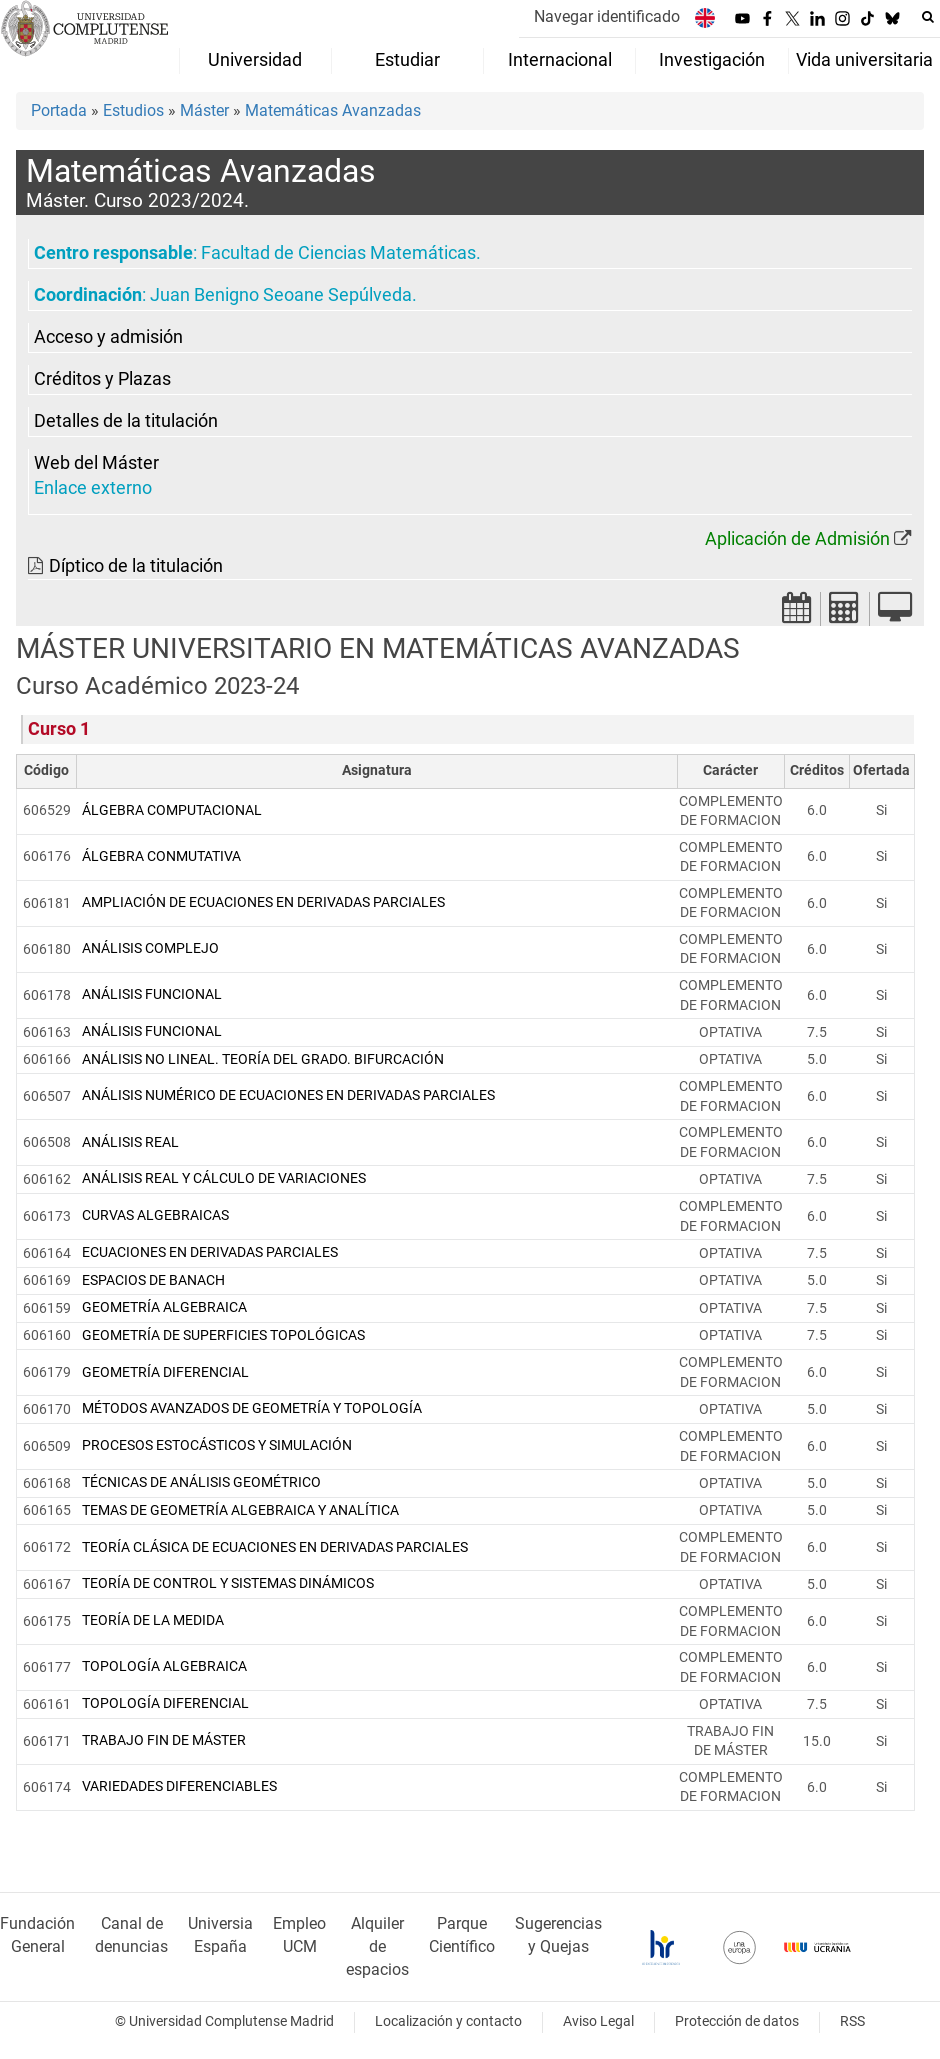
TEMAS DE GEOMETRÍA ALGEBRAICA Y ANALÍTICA (240, 1510)
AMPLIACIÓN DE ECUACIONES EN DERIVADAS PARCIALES (263, 902)
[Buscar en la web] (928, 17)
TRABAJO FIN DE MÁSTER (164, 1740)
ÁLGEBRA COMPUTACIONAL (172, 810)
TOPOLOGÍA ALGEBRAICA (164, 1666)
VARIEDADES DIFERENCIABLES (179, 1786)
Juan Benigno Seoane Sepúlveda (281, 295)
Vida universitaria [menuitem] (864, 60)
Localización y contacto (448, 2021)
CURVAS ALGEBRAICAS (155, 1215)
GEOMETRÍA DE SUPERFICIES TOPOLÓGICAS (223, 1335)
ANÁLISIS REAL (130, 1142)
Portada (59, 110)
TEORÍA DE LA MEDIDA (153, 1620)
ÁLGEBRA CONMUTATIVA (161, 856)
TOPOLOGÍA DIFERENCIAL (165, 1703)
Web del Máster (96, 463)
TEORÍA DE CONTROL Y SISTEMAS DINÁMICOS (228, 1583)
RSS (852, 2021)
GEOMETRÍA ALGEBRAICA (164, 1307)
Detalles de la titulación (126, 421)
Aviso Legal (598, 2021)
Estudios (133, 110)
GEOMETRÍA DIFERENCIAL (165, 1372)
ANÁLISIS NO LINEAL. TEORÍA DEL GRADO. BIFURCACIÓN (263, 1059)
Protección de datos (737, 2021)
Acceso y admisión (108, 337)
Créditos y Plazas (102, 379)
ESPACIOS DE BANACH (153, 1280)
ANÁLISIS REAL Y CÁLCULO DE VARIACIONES (224, 1178)
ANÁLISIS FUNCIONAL (152, 994)
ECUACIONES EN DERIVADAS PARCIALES (210, 1252)
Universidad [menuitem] (255, 60)
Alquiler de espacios (377, 1946)
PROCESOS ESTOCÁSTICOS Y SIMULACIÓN (217, 1445)
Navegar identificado (607, 16)
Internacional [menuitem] (560, 60)
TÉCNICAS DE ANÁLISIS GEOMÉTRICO (201, 1482)
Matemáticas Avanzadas (333, 110)
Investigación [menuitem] (712, 60)
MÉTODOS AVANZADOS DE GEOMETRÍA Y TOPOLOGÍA (252, 1408)
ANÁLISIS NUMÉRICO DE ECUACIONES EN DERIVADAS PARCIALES (288, 1095)
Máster (204, 110)
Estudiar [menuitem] (407, 60)
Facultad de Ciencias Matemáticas (338, 253)
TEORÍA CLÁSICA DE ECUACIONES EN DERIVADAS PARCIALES (275, 1547)
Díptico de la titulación (136, 566)
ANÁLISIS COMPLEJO (150, 948)
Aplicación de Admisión (797, 539)
